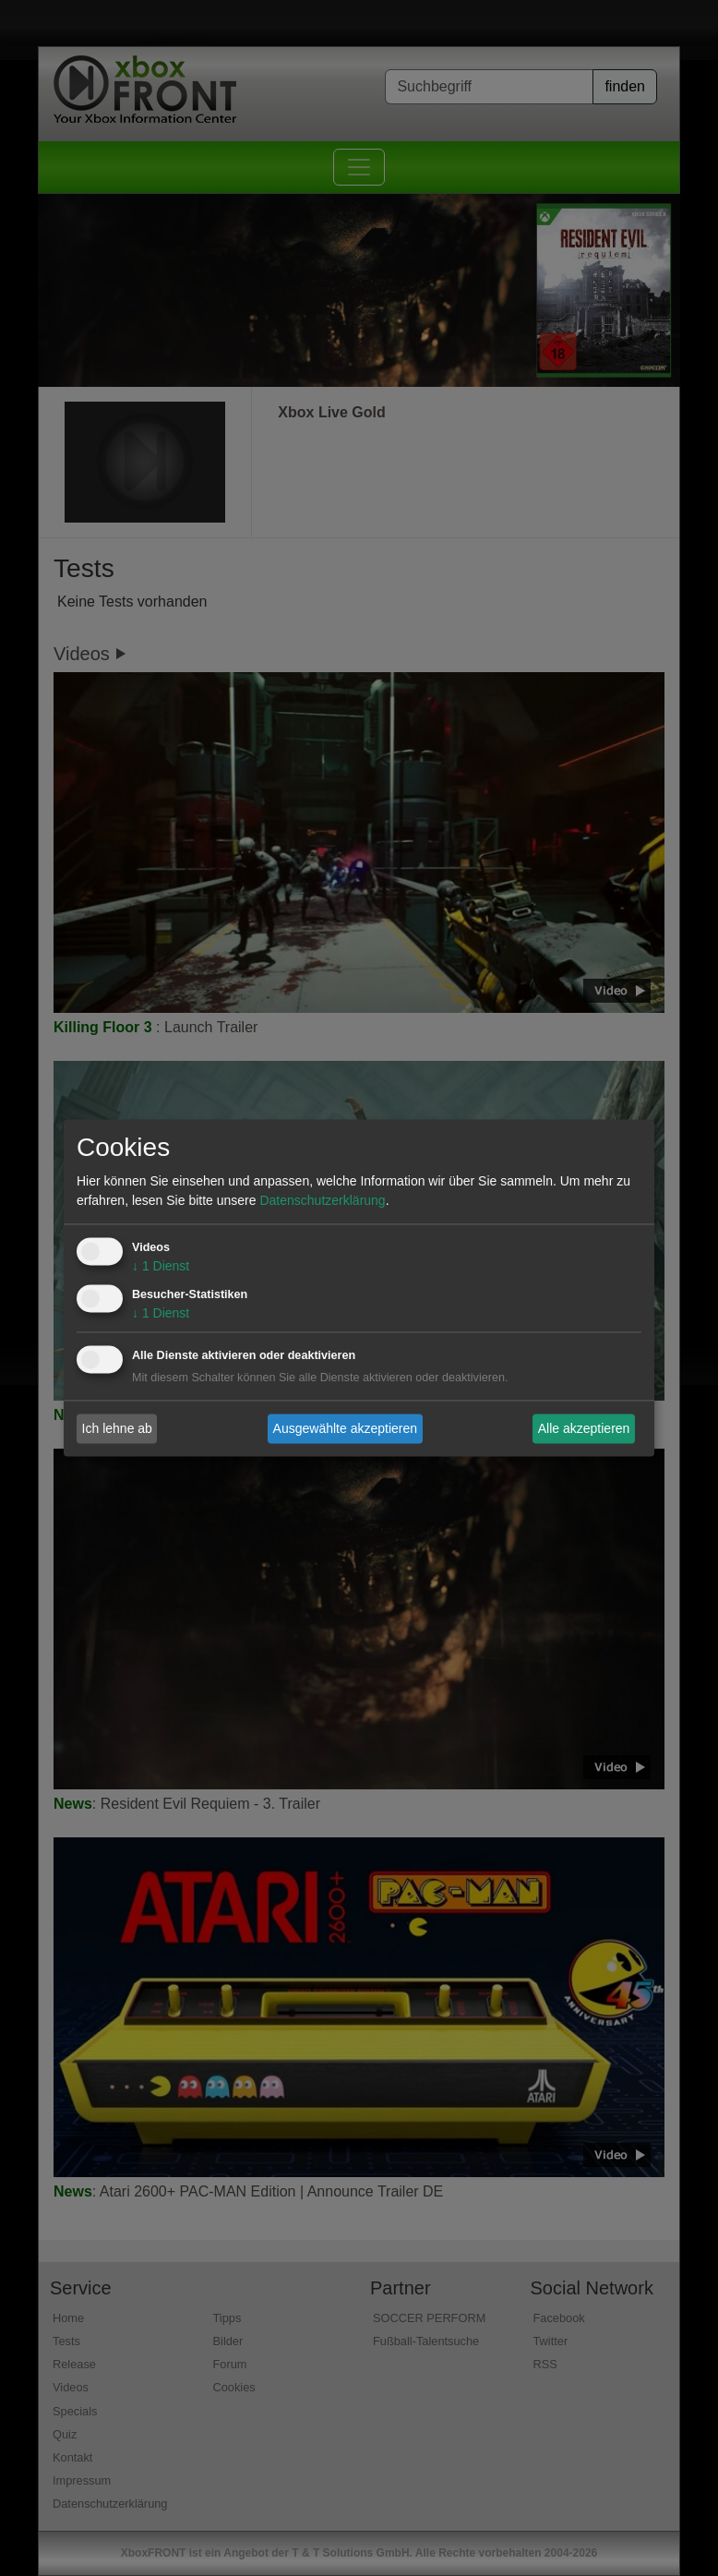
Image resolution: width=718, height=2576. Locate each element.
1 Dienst (160, 1266)
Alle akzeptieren (584, 1428)
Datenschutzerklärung (322, 1201)
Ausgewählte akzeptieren (345, 1428)
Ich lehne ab (117, 1428)
